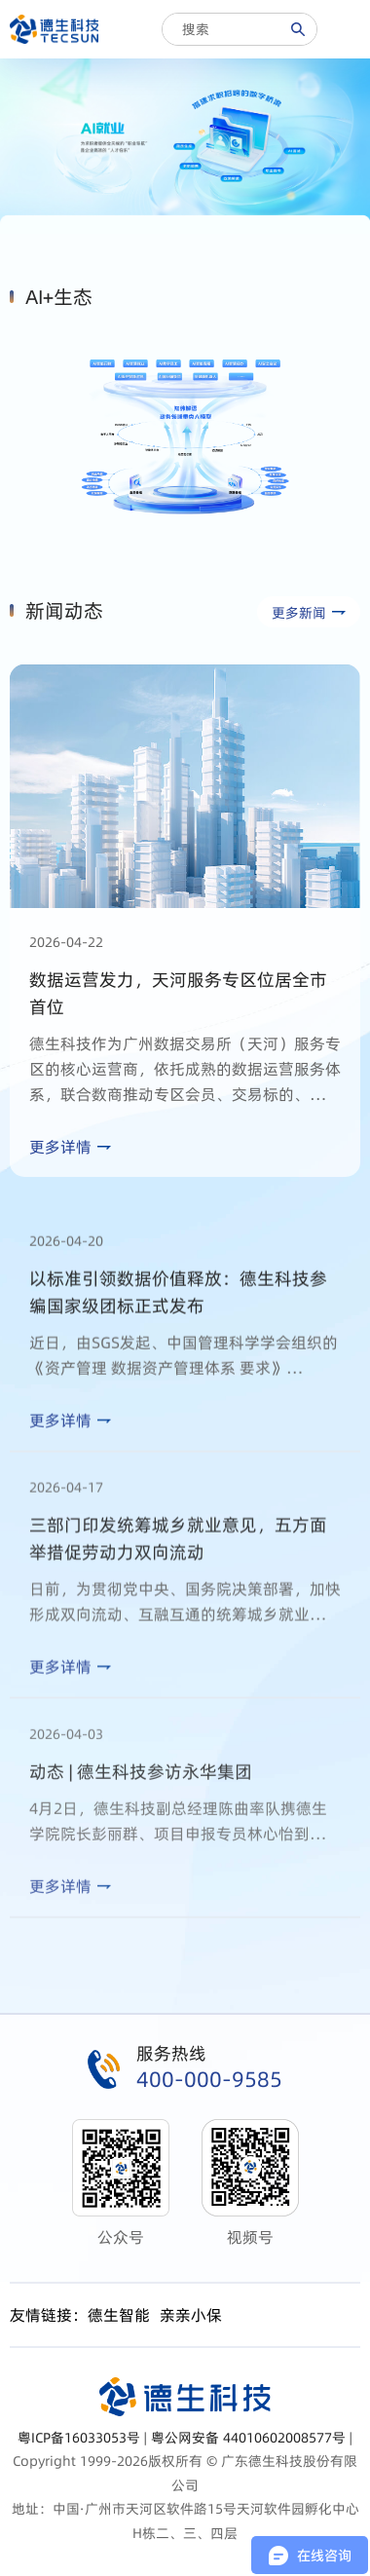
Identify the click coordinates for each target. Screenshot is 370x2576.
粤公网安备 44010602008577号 (248, 2437)
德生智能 (119, 2315)
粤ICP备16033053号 (79, 2437)
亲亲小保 (191, 2315)
